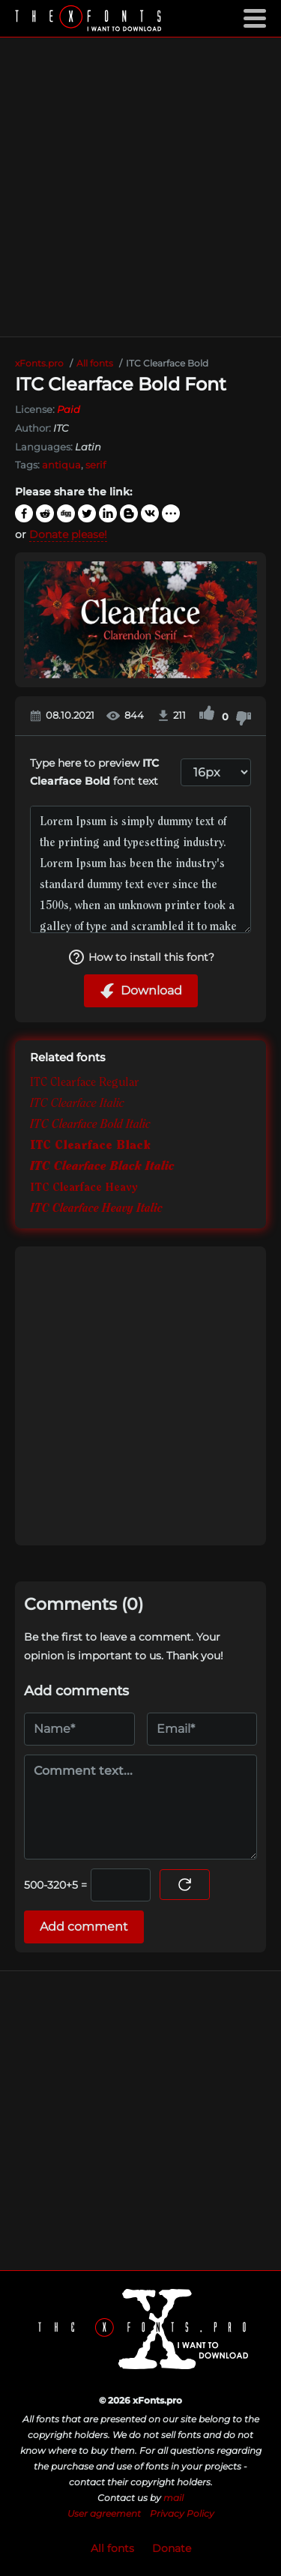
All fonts (112, 2548)
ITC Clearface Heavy (84, 1188)
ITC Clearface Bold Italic (90, 1125)
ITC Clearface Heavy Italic (96, 1209)
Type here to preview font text (94, 772)
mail (173, 2497)
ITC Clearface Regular (84, 1083)
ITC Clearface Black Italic (102, 1167)
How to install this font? (140, 957)
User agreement (104, 2513)
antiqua (61, 465)
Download (141, 990)
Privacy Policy (182, 2513)
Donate (171, 2548)
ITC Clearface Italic (77, 1104)
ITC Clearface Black (90, 1146)
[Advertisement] (140, 187)
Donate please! (68, 534)
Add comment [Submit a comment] (84, 1926)
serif (95, 465)
